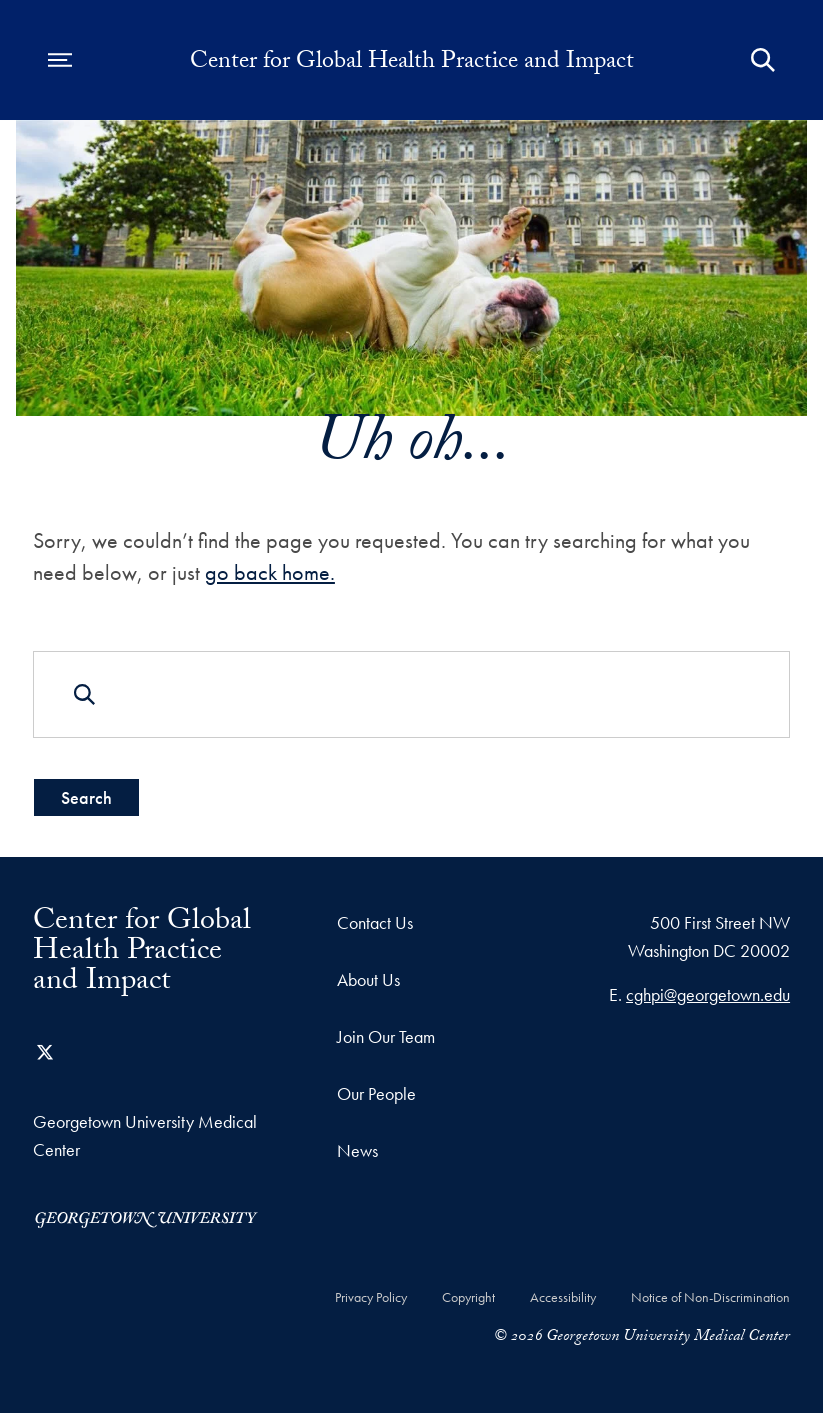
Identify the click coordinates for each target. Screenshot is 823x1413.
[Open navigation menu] (60, 60)
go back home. (270, 572)
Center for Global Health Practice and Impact (412, 64)
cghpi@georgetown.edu (708, 994)
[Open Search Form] (763, 60)
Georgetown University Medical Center (145, 1135)
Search (86, 797)
